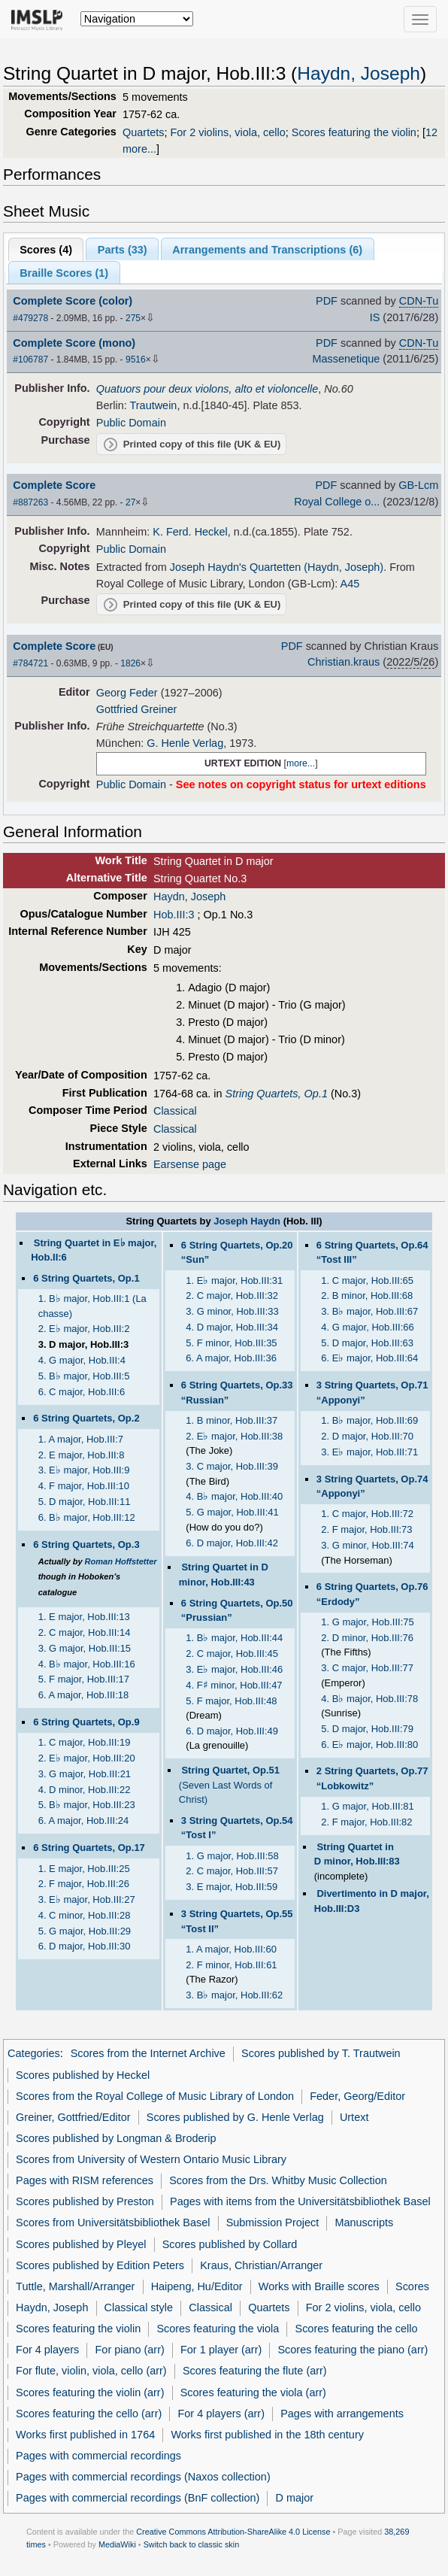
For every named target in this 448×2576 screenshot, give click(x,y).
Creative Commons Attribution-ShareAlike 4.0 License (233, 2531)
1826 (130, 663)
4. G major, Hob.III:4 (82, 1360)
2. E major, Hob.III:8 (81, 1455)
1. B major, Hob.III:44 (234, 1637)
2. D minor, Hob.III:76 (367, 1637)
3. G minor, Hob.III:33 (232, 1311)
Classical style (138, 2307)
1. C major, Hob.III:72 (367, 1513)
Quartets (143, 132)
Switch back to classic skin (192, 2544)
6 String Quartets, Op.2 (86, 1418)
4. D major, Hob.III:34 (232, 1327)
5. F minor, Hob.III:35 (231, 1343)
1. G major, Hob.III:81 (367, 1806)
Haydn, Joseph (358, 73)
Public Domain (131, 423)
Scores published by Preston (85, 2201)
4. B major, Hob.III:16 (86, 1664)
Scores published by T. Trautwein (321, 2053)
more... (300, 763)
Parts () (122, 250)
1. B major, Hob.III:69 (369, 1420)
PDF (327, 301)
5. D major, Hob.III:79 (367, 1728)
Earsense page (189, 1164)
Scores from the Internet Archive (148, 2053)
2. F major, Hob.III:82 (366, 1822)
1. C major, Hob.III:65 (367, 1280)
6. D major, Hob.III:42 (232, 1543)
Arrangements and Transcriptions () (267, 250)
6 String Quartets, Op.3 (86, 1544)
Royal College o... (337, 502)
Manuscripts (363, 2222)
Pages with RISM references (84, 2180)
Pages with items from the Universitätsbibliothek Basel (300, 2201)
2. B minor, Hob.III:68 (367, 1295)
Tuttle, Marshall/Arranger (75, 2286)
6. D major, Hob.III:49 (232, 1731)
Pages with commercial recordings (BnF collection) (137, 2498)
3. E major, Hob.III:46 (234, 1669)
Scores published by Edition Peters (100, 2265)
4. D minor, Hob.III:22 (84, 1789)
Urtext (354, 2117)
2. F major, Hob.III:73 (366, 1529)
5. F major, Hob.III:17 (83, 1679)
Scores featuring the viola (217, 2329)
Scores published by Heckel (83, 2075)
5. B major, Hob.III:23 (86, 1804)
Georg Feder (127, 693)
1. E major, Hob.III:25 (84, 1868)
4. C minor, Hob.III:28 (84, 1915)
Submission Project (272, 2222)
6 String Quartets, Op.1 (86, 1278)
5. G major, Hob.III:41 (232, 1512)
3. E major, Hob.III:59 (231, 1886)
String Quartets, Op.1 (277, 1094)
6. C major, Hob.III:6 (81, 1391)
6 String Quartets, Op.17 (89, 1847)
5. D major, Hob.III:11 (84, 1501)
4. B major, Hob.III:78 (369, 1698)
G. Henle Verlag (185, 743)
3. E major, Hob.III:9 (84, 1470)
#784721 (30, 663)
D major (294, 2498)
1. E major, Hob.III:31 (234, 1280)
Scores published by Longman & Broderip (116, 2138)
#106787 (30, 359)
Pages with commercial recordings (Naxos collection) (143, 2477)
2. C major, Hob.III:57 (232, 1871)
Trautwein (153, 405)
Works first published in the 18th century (267, 2435)
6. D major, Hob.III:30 (84, 1946)
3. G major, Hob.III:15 (84, 1648)
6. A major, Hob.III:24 (83, 1820)
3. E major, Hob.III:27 (86, 1899)
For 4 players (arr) (221, 2414)
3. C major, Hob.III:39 (232, 1466)
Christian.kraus (343, 662)
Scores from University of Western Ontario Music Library (151, 2159)
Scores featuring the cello (356, 2329)
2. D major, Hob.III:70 (367, 1436)
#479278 (30, 318)
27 (130, 502)
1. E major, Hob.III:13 (84, 1616)
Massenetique (346, 359)
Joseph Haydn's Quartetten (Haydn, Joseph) (276, 567)
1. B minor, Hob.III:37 (231, 1420)
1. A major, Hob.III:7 (80, 1439)
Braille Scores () (64, 273)
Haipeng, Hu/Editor (197, 2286)
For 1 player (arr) (221, 2350)
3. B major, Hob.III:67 (369, 1311)
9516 (136, 359)
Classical (175, 1111)
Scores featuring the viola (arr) (253, 2392)
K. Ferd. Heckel (190, 532)
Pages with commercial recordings (98, 2456)
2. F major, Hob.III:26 (83, 1883)
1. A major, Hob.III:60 (231, 1949)
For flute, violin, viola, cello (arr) (91, 2371)
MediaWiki (117, 2544)
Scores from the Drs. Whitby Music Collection (278, 2180)
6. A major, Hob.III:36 (231, 1358)
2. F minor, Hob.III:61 (231, 1965)
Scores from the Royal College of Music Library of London (155, 2096)
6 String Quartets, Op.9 (86, 1722)
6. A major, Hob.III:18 (83, 1695)
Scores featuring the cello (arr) (89, 2414)
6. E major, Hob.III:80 (369, 1744)
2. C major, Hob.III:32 (232, 1295)
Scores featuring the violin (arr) (90, 2392)
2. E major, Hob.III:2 (84, 1328)
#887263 (30, 502)
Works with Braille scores (319, 2286)
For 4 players (47, 2350)
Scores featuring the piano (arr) (352, 2350)
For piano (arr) (130, 2350)
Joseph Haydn (246, 1221)
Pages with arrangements (342, 2414)
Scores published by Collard (230, 2244)
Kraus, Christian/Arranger (261, 2265)
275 (133, 318)
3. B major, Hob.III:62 (234, 1995)
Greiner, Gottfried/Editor (73, 2117)
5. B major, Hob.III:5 (84, 1376)
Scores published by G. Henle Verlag (235, 2117)
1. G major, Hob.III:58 (232, 1855)
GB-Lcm (418, 485)
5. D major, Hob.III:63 (367, 1343)
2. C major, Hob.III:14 (84, 1632)
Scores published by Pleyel (81, 2244)
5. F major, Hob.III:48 (231, 1701)
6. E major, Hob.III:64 (369, 1358)
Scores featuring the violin (354, 132)
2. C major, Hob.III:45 (232, 1653)
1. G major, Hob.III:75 (367, 1622)
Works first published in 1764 (85, 2435)
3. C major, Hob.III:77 (367, 1667)
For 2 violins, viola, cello (227, 132)
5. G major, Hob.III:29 (84, 1931)
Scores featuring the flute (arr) (255, 2371)
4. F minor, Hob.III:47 (234, 1685)
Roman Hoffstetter (121, 1561)
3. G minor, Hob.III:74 (367, 1545)
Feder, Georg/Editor (357, 2096)
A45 (350, 584)
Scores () (46, 250)
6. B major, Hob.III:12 (86, 1517)
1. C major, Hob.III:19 (84, 1742)
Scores (412, 2286)
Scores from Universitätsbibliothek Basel (113, 2222)
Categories (34, 2053)
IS (375, 317)
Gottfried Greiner (136, 709)
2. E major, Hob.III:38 (234, 1436)
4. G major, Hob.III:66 (367, 1327)
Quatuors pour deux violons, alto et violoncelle (207, 389)
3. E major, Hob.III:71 (369, 1452)
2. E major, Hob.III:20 (86, 1758)
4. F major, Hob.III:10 (83, 1485)
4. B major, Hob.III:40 (234, 1496)
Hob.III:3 (174, 915)
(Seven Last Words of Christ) (229, 1784)
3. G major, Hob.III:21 (84, 1774)
